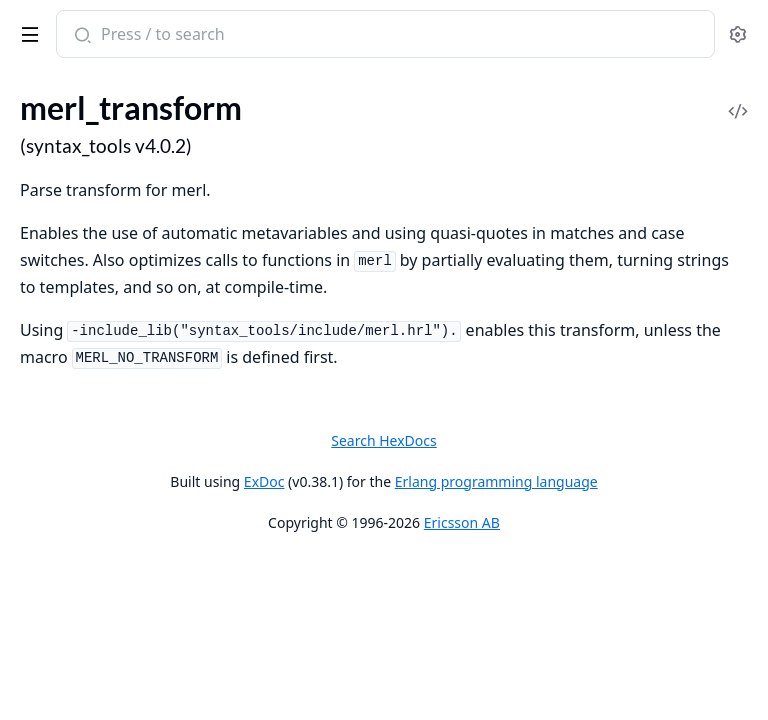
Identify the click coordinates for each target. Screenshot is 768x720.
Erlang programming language (496, 481)
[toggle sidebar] (26, 31)
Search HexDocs (383, 441)
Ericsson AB (462, 522)
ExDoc (264, 481)
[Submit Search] (80, 36)
